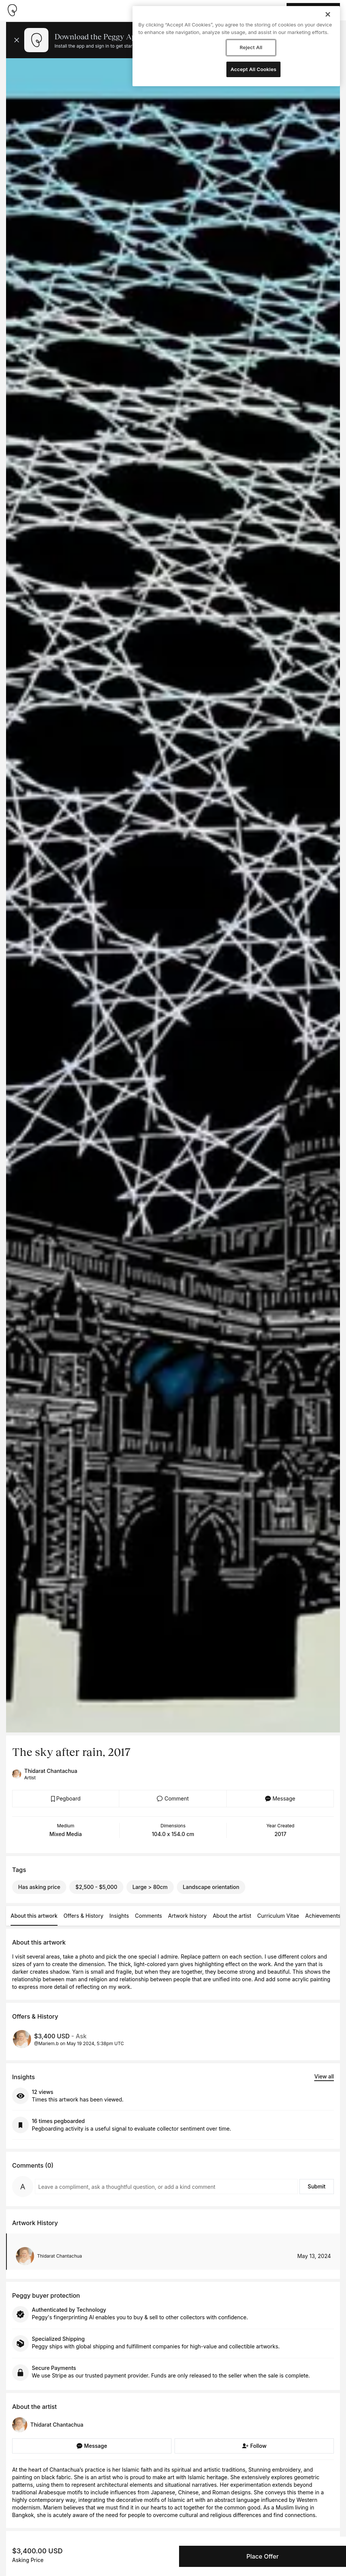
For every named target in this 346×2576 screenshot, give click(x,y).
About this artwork (34, 1915)
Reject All (251, 47)
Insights (119, 1915)
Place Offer (262, 2556)
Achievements (323, 1915)
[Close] (328, 14)
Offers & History (83, 1915)
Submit (317, 2186)
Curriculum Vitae (278, 1915)
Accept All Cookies (253, 69)
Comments (148, 1915)
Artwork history (187, 1915)
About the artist (232, 1915)
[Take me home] (12, 10)
